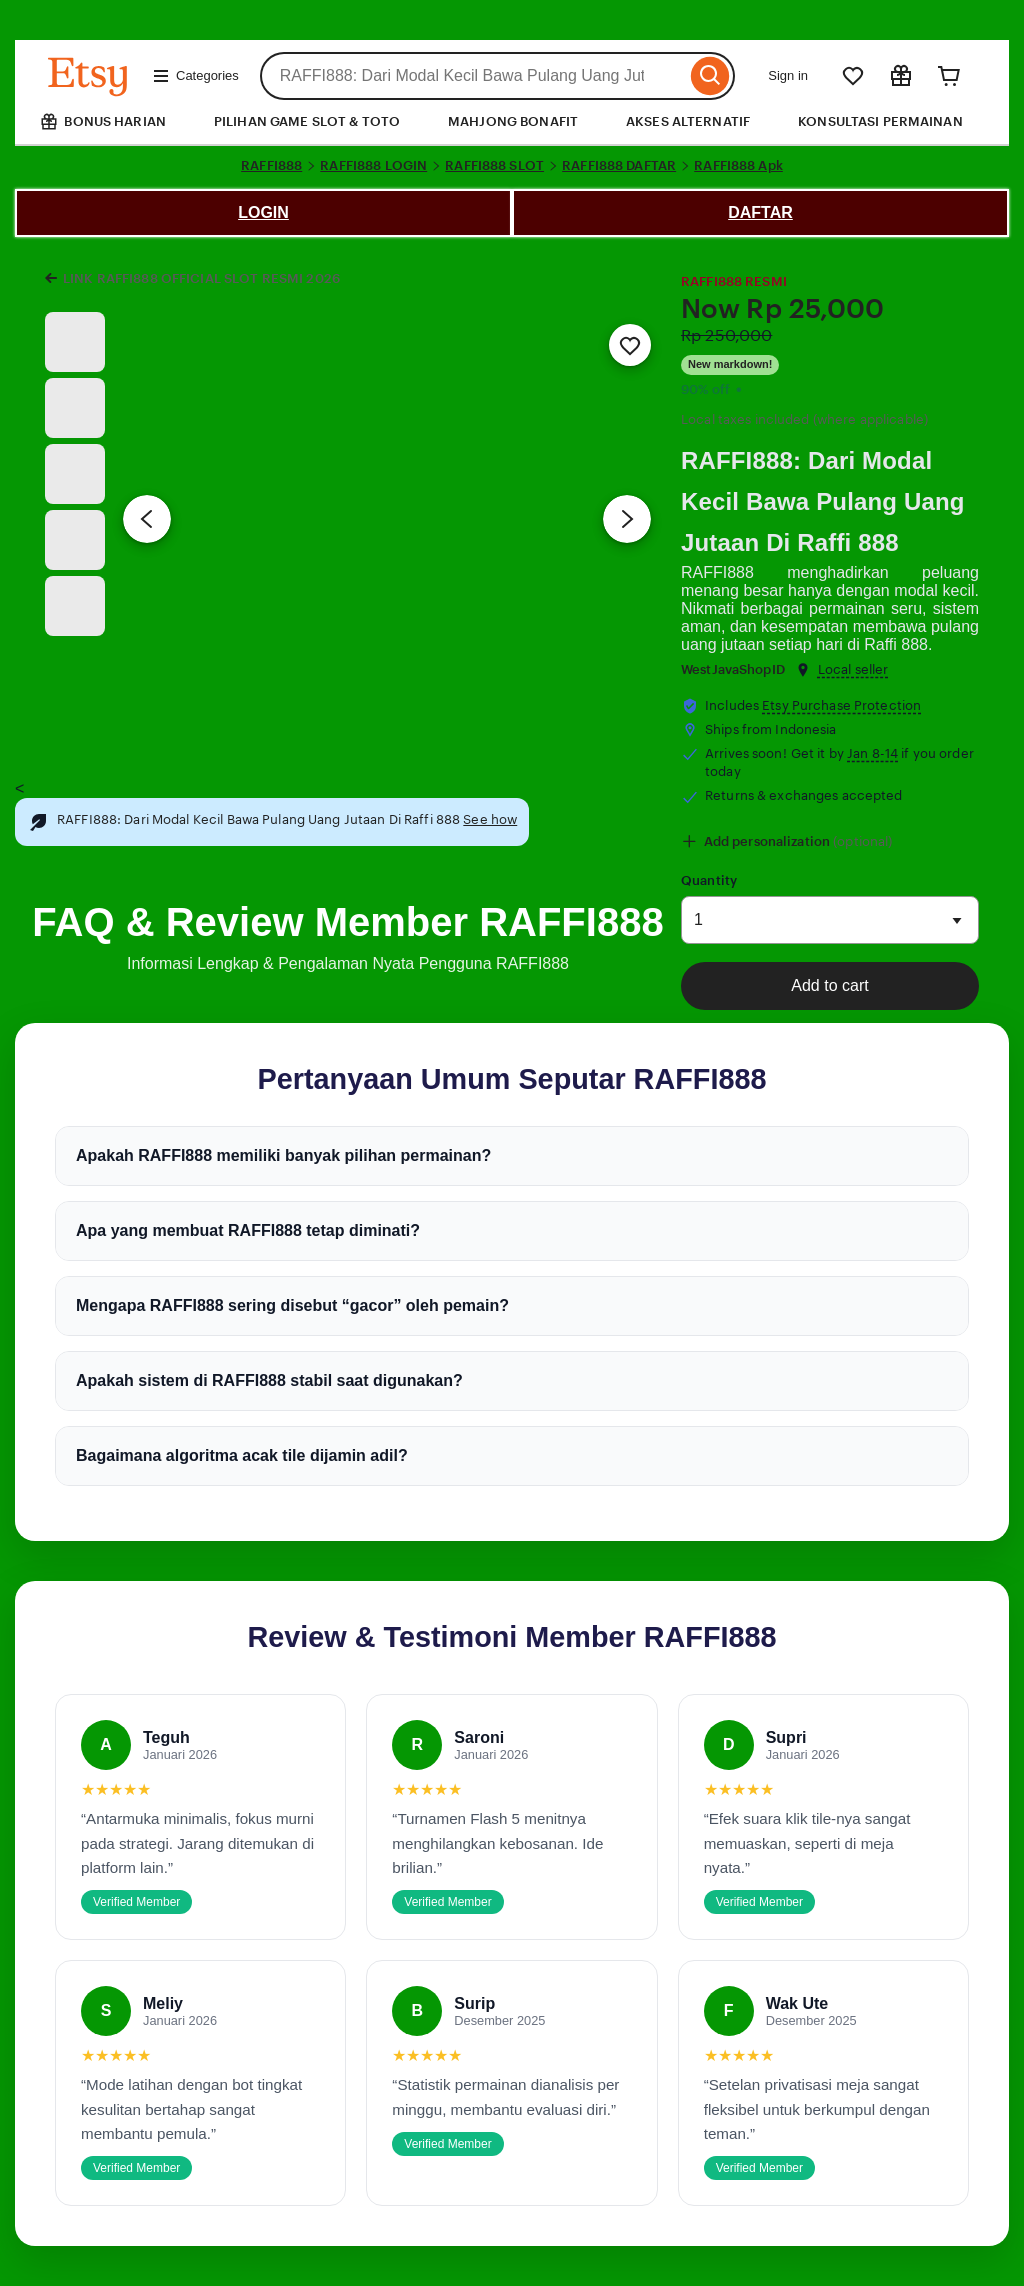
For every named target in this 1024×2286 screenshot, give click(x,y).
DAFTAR (760, 212)
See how (490, 819)
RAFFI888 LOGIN (373, 165)
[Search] (710, 76)
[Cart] (949, 76)
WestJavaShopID (733, 669)
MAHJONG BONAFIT (513, 121)
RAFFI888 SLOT (494, 165)
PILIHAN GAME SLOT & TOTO (307, 121)
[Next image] (627, 519)
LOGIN (263, 212)
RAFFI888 (271, 165)
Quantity (709, 880)
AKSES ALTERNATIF (688, 121)
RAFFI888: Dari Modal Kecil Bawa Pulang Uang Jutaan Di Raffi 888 (823, 501)
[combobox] (473, 76)
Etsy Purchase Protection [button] (841, 705)
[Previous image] (147, 519)
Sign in (788, 75)
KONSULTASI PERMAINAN (880, 121)
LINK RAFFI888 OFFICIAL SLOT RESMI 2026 (201, 278)
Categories (195, 76)
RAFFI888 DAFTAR (619, 165)
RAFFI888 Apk (738, 165)
